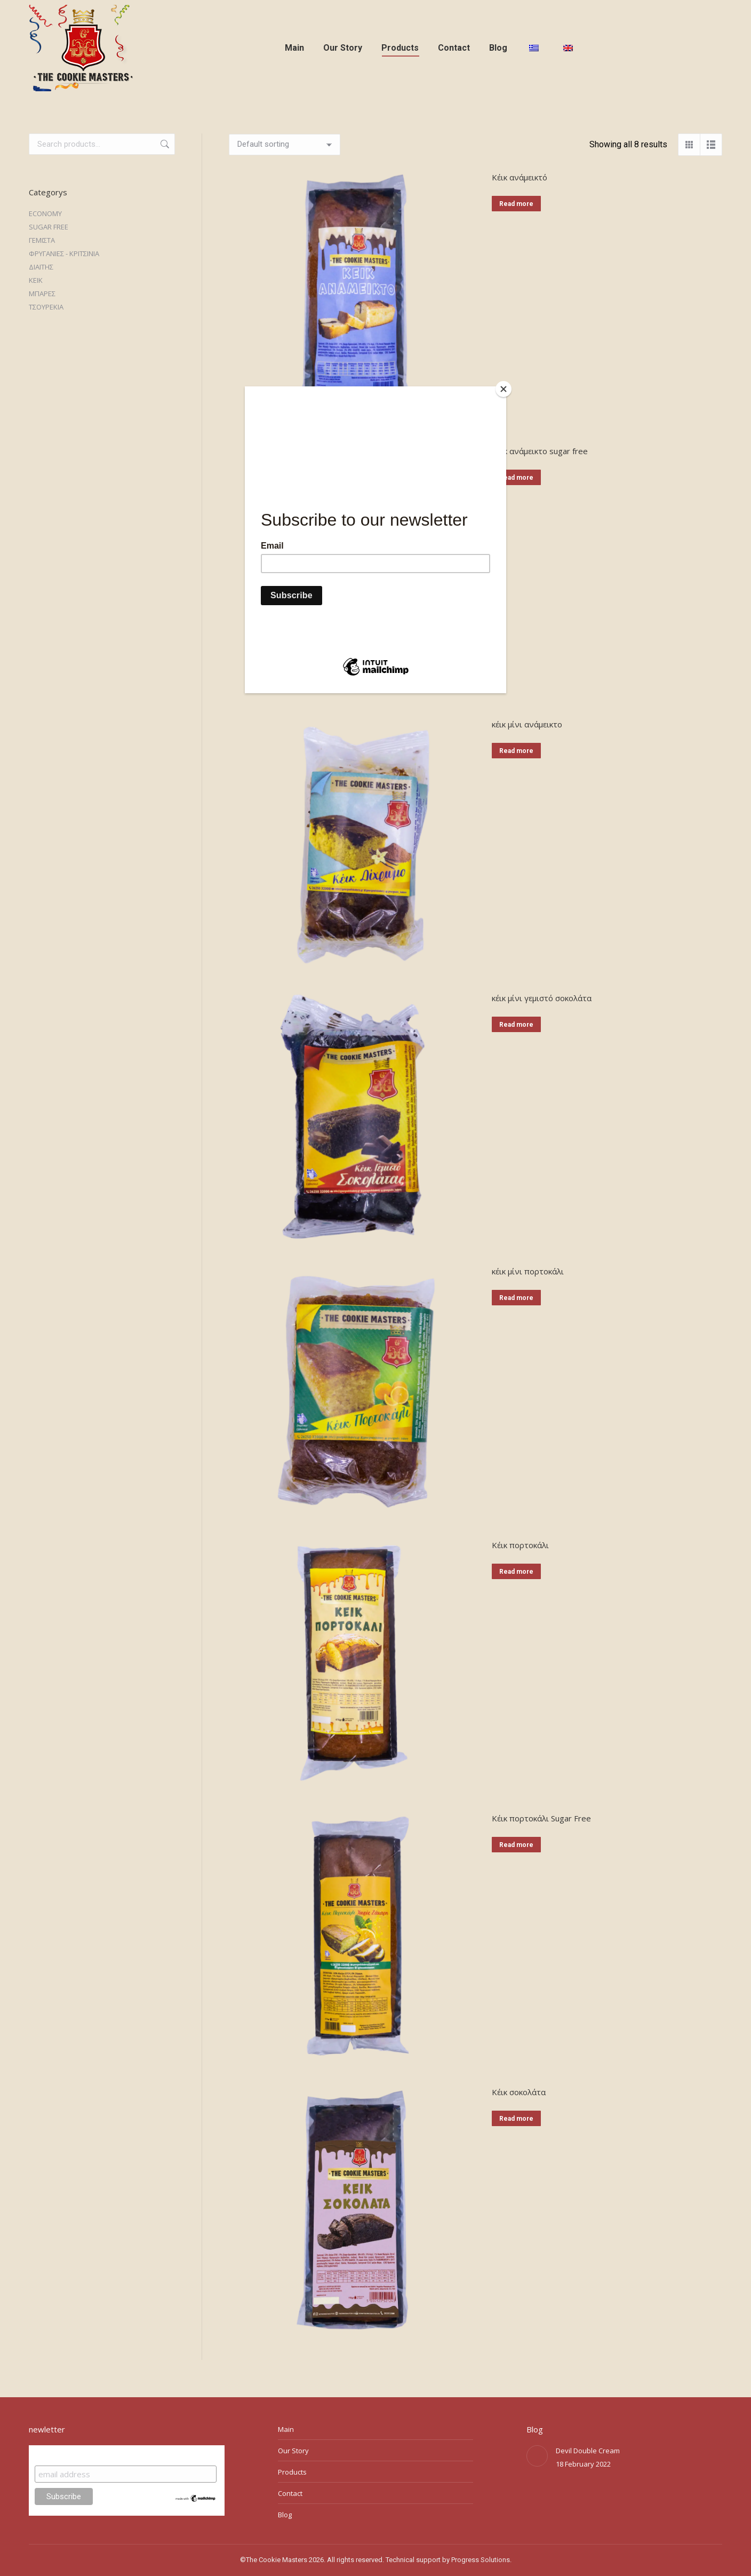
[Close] (504, 389)
